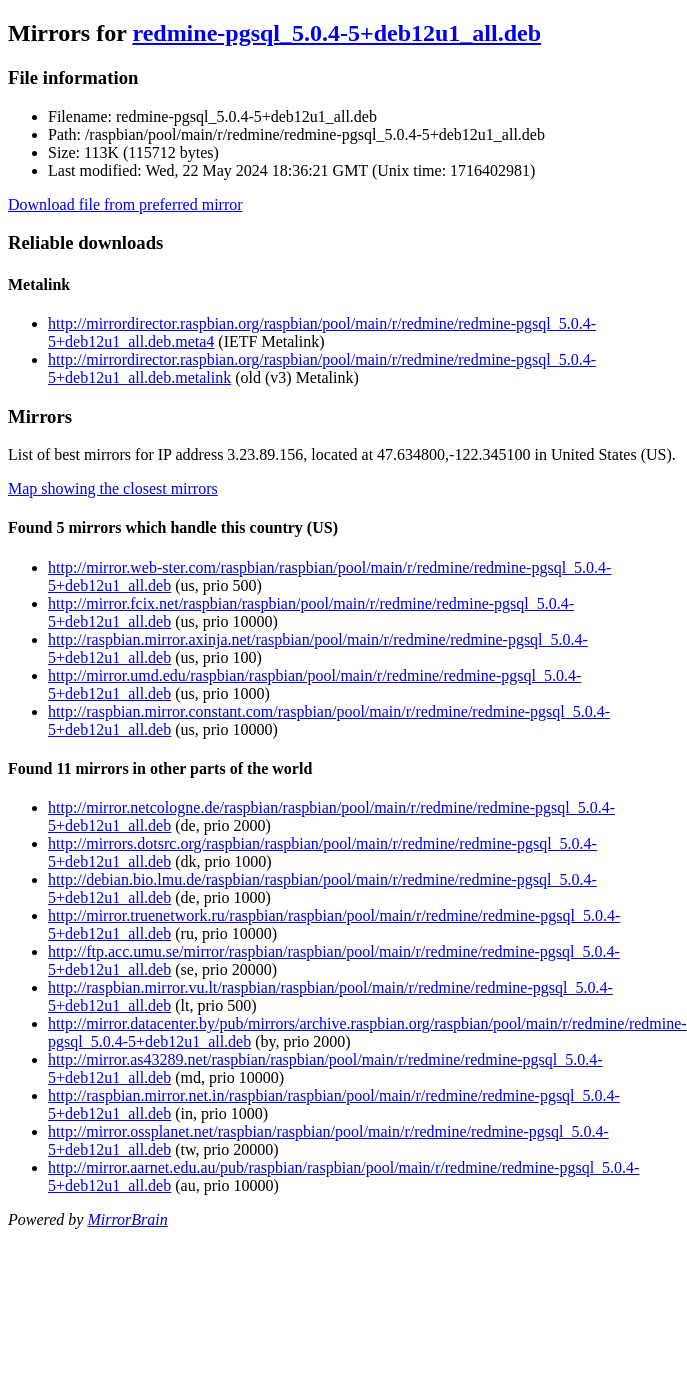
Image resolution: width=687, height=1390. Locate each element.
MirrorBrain (127, 1219)
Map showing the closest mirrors (113, 488)
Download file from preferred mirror (125, 204)
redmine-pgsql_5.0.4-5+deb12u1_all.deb (336, 33)
